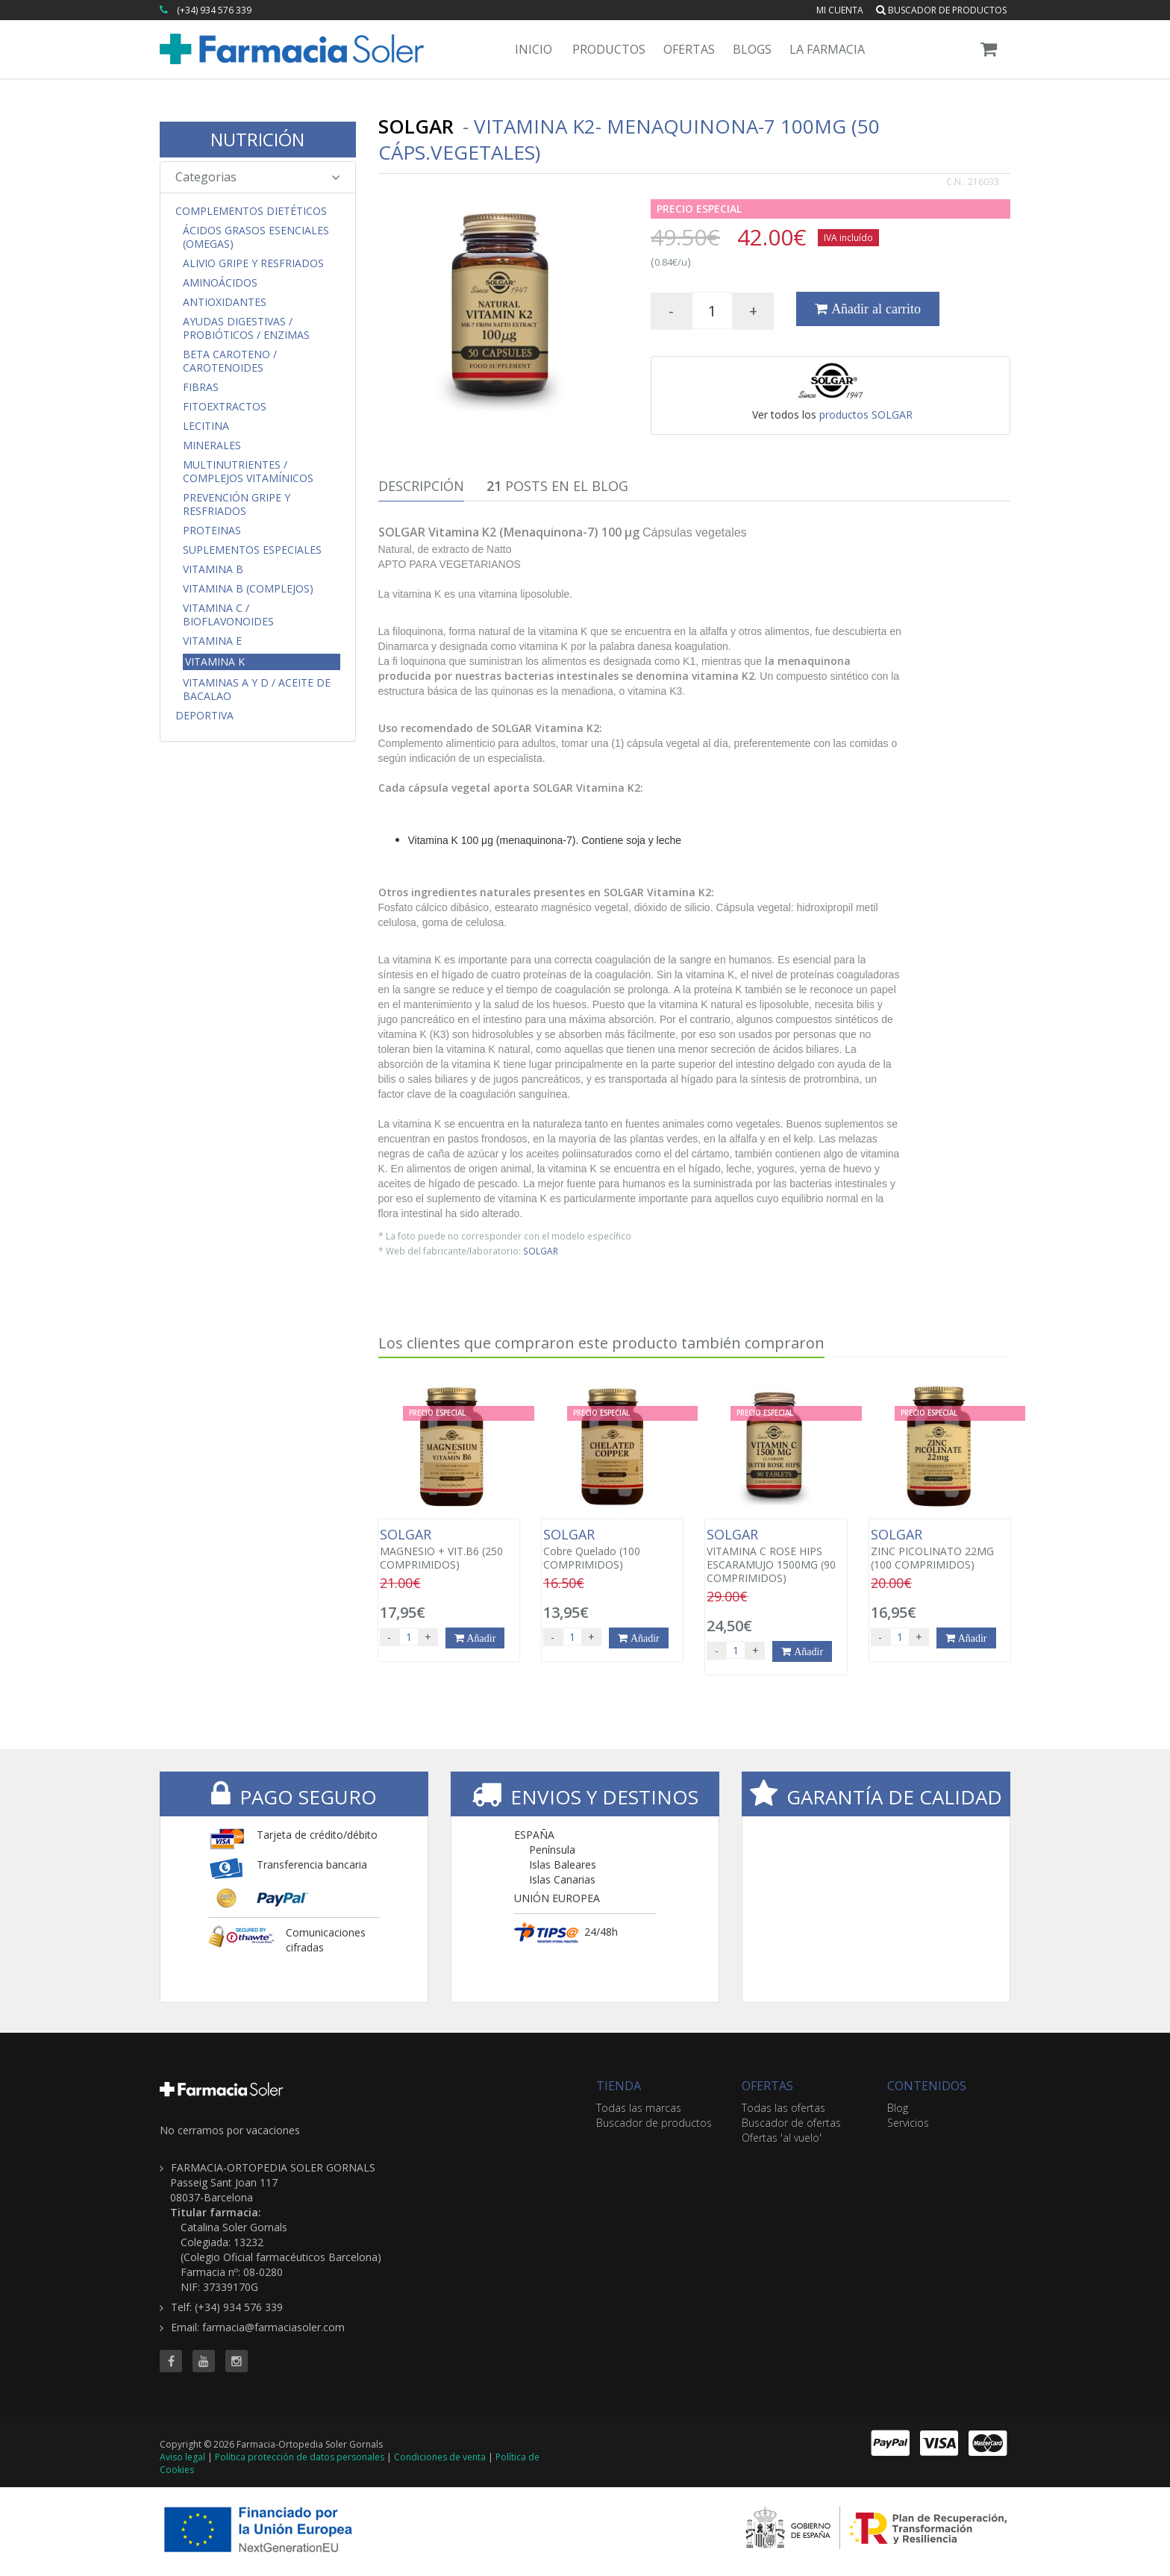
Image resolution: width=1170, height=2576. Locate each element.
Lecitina (206, 426)
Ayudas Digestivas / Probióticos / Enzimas (246, 328)
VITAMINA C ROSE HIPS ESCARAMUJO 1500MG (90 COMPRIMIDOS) (776, 1556)
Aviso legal (182, 2457)
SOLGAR (540, 1251)
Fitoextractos (224, 406)
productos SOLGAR (866, 414)
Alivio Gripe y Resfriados (253, 263)
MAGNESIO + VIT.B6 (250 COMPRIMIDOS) (449, 1549)
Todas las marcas (638, 2108)
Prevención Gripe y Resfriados (236, 504)
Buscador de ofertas (791, 2123)
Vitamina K (215, 661)
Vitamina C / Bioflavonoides (228, 614)
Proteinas (212, 530)
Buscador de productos (941, 10)
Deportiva (204, 715)
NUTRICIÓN (257, 139)
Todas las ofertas (783, 2108)
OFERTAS (767, 2086)
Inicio (533, 49)
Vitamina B (213, 569)
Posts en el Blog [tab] (557, 486)
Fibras (201, 387)
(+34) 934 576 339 (214, 10)
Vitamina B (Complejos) (248, 588)
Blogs (752, 49)
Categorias (257, 177)
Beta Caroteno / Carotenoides (230, 361)
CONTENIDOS (926, 2086)
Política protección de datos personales (299, 2457)
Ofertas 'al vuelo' (782, 2137)
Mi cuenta (839, 10)
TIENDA (618, 2086)
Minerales (212, 445)
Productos (608, 49)
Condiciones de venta (440, 2457)
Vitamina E (212, 641)
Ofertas (689, 49)
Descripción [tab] (421, 486)
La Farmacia (827, 49)
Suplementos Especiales (252, 550)
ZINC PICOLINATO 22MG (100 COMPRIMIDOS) (940, 1549)
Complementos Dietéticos (251, 211)
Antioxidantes (224, 302)
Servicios (908, 2123)
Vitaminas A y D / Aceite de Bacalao (257, 689)
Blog (897, 2108)
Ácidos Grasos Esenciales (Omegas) (256, 237)
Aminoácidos (220, 283)
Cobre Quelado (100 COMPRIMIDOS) (612, 1549)
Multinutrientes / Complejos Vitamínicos (248, 471)
